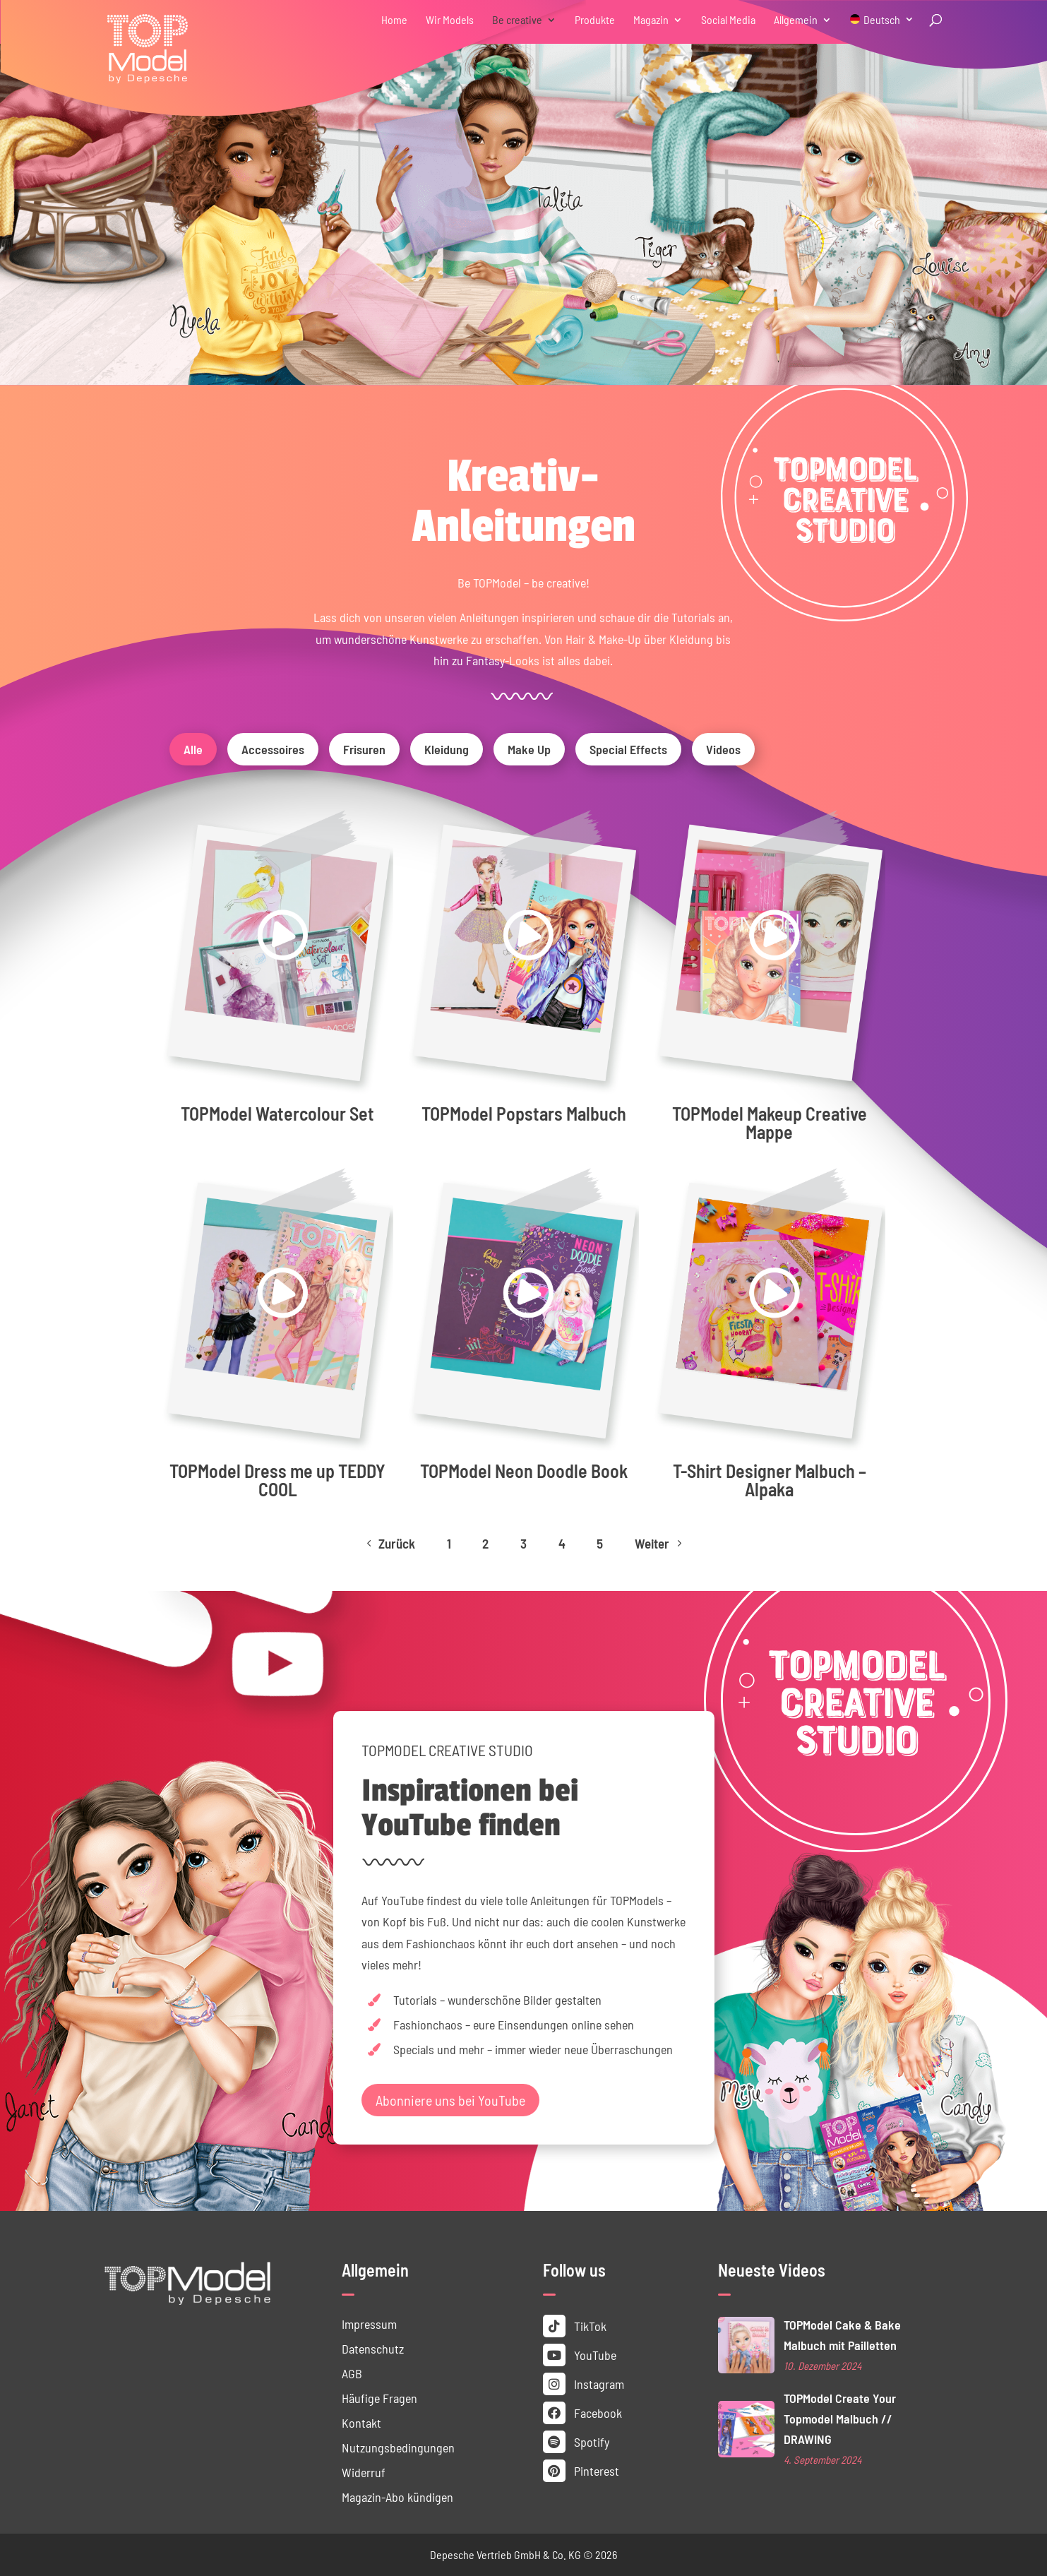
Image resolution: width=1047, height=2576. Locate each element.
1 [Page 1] (449, 1543)
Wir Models (450, 20)
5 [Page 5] (600, 1543)
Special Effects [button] (628, 749)
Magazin (651, 20)
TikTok (574, 2326)
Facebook (582, 2413)
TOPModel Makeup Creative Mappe (769, 1122)
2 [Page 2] (485, 1543)
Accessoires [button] (272, 749)
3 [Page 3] (523, 1543)
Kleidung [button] (446, 749)
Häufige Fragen (379, 2398)
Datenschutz (373, 2348)
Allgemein (796, 20)
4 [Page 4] (562, 1543)
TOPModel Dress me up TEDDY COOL (277, 1480)
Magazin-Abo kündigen (397, 2497)
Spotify (576, 2442)
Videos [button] (723, 749)
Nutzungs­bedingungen (398, 2447)
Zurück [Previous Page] (388, 1543)
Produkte (595, 20)
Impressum (369, 2324)
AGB (352, 2373)
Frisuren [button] (364, 749)
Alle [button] (193, 749)
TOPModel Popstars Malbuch (523, 1113)
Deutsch (881, 20)
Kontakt (361, 2423)
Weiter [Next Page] (660, 1543)
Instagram (583, 2384)
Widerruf (363, 2472)
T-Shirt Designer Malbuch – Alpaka (769, 1480)
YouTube (579, 2355)
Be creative (517, 20)
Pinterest (581, 2471)
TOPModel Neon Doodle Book (524, 1470)
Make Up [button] (529, 749)
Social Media (728, 20)
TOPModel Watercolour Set (277, 1113)
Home (394, 20)
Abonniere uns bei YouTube (450, 2100)
